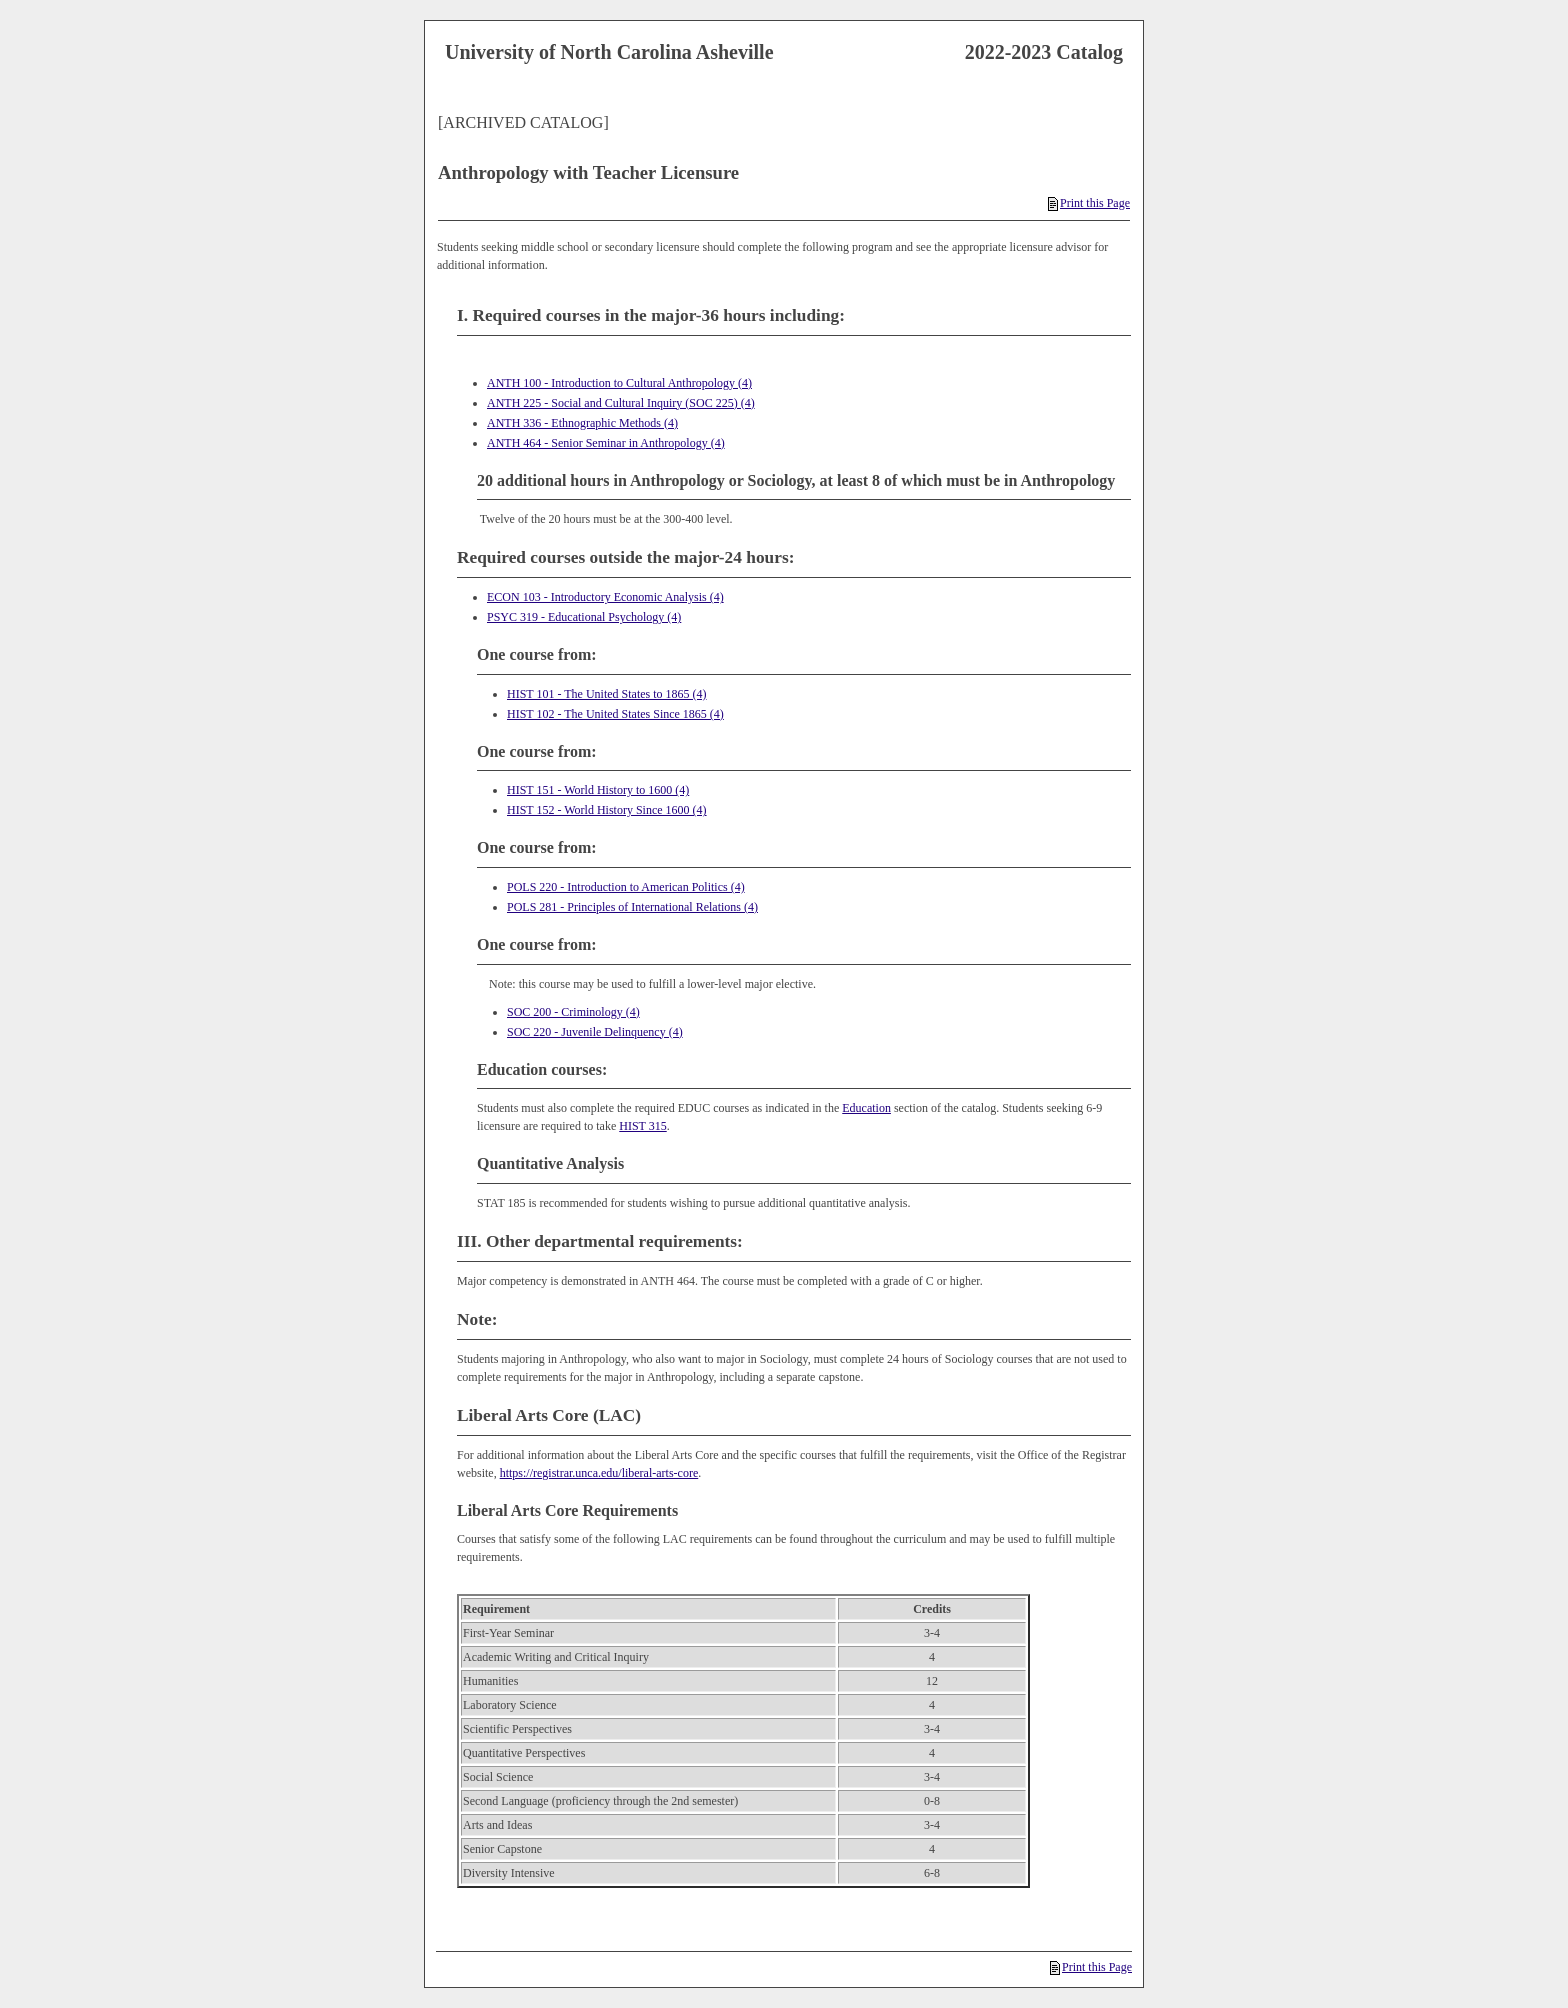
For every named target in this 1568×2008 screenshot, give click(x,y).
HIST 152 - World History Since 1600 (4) (607, 810)
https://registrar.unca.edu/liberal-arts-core (599, 1473)
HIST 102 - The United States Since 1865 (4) (615, 714)
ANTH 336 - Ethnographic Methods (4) (582, 423)
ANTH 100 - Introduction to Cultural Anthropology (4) (619, 383)
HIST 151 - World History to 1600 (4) (598, 790)
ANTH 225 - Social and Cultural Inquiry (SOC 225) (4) (621, 403)
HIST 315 (642, 1126)
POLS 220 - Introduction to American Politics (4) (626, 887)
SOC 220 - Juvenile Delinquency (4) (595, 1032)
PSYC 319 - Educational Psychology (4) (584, 617)
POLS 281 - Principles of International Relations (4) (632, 907)
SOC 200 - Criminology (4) (573, 1012)
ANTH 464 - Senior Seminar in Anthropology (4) (606, 443)
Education (866, 1108)
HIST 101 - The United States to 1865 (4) (607, 694)
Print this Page (1089, 203)
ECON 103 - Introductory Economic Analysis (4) (605, 597)
